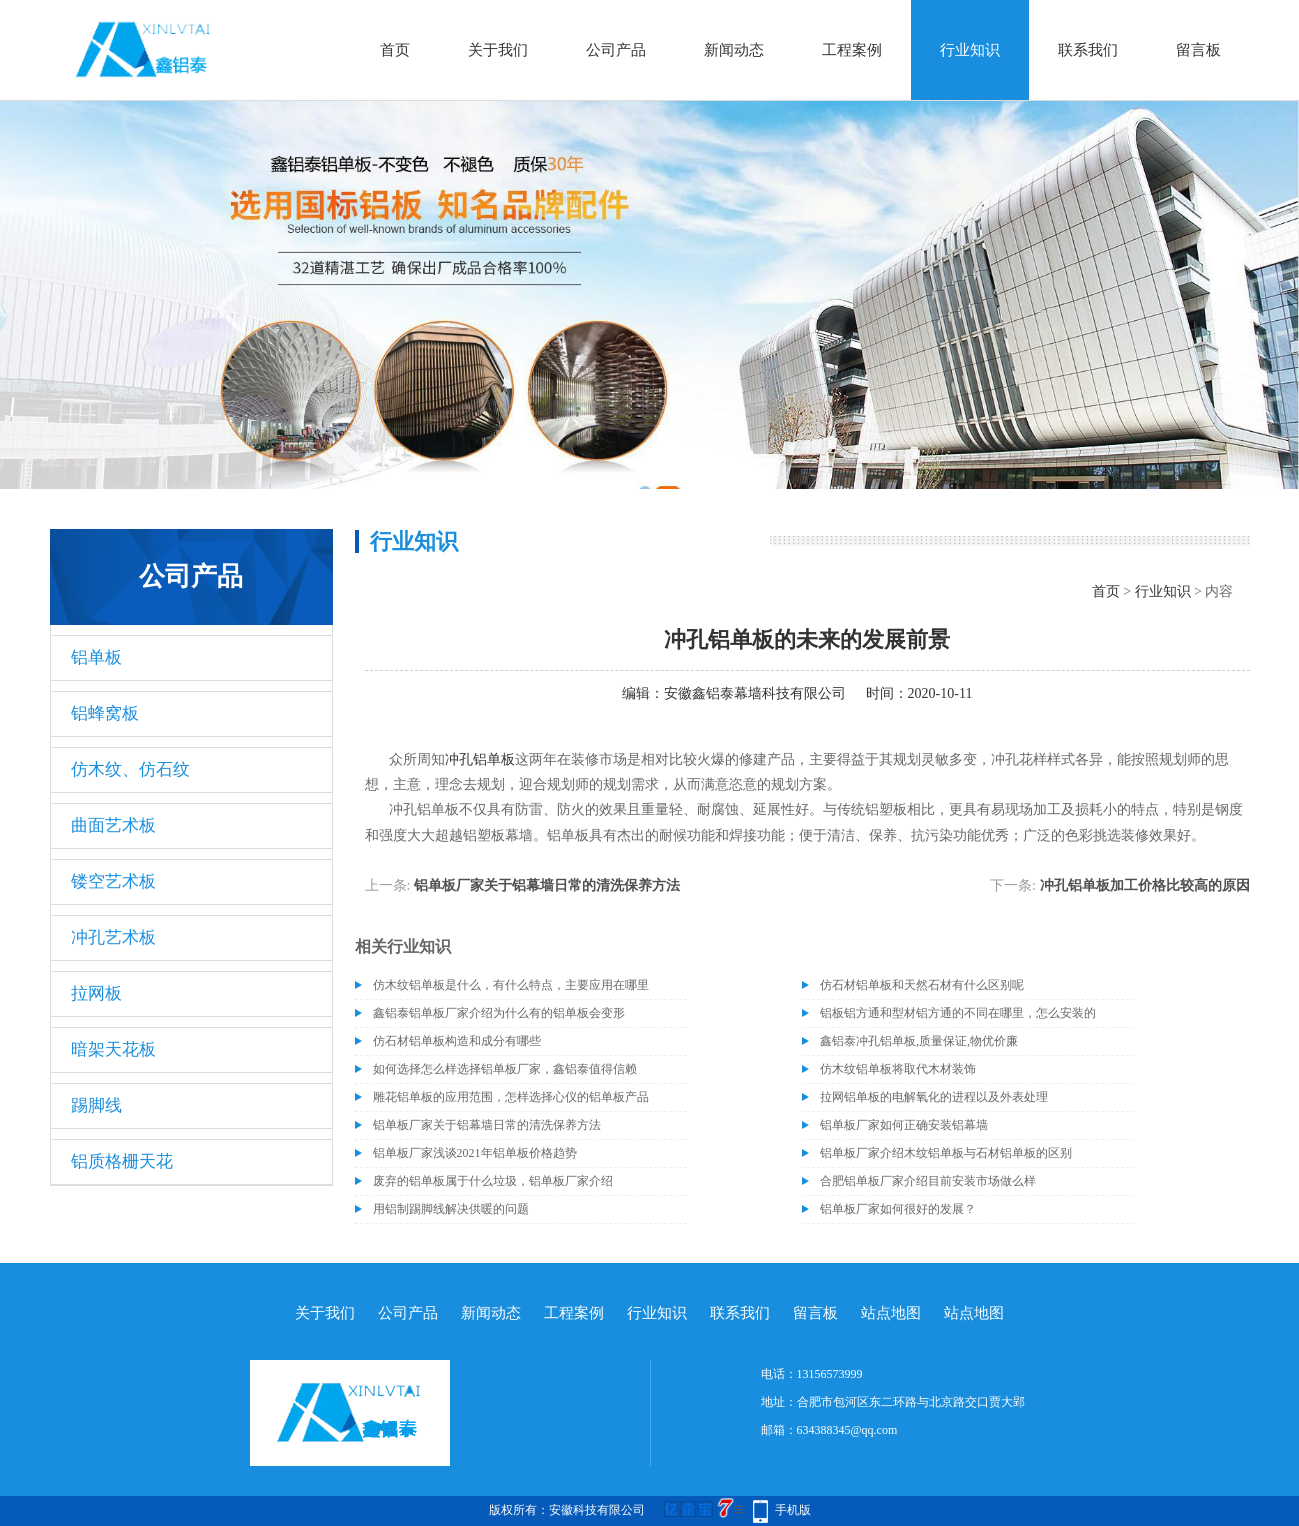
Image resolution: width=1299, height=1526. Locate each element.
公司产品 (616, 50)
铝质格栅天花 (122, 1161)
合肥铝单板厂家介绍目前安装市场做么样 (928, 1181)
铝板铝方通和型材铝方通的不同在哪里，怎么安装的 (958, 1013)
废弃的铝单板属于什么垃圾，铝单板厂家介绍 (493, 1181)
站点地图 (891, 1313)
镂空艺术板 (113, 881)
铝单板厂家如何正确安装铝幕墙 (904, 1125)
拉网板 (96, 993)
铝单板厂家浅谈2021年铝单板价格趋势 (475, 1153)
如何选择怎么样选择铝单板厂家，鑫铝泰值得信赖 (505, 1069)
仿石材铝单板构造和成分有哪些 (457, 1041)
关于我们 (498, 50)
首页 (395, 50)
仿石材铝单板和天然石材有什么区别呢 (922, 985)
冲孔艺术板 (113, 937)
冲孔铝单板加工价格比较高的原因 (1145, 885)
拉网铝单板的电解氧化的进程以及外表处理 (934, 1097)
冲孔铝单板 (480, 759)
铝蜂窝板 (105, 713)
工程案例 (852, 50)
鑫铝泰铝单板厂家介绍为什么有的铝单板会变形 (499, 1013)
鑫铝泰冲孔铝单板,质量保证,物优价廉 (919, 1041)
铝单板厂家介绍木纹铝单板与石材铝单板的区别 (946, 1153)
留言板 (1198, 50)
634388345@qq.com (847, 1430)
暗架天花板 (113, 1049)
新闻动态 (734, 50)
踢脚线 (96, 1105)
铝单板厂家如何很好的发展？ (898, 1209)
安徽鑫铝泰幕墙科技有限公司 (755, 693)
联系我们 (1088, 50)
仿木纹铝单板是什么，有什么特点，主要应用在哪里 (511, 985)
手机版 (793, 1510)
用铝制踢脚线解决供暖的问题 (451, 1209)
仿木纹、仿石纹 (130, 769)
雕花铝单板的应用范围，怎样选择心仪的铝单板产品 (511, 1097)
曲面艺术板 (113, 825)
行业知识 (970, 50)
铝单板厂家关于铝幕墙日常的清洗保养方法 (547, 885)
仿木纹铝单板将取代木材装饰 (898, 1069)
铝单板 (96, 657)
